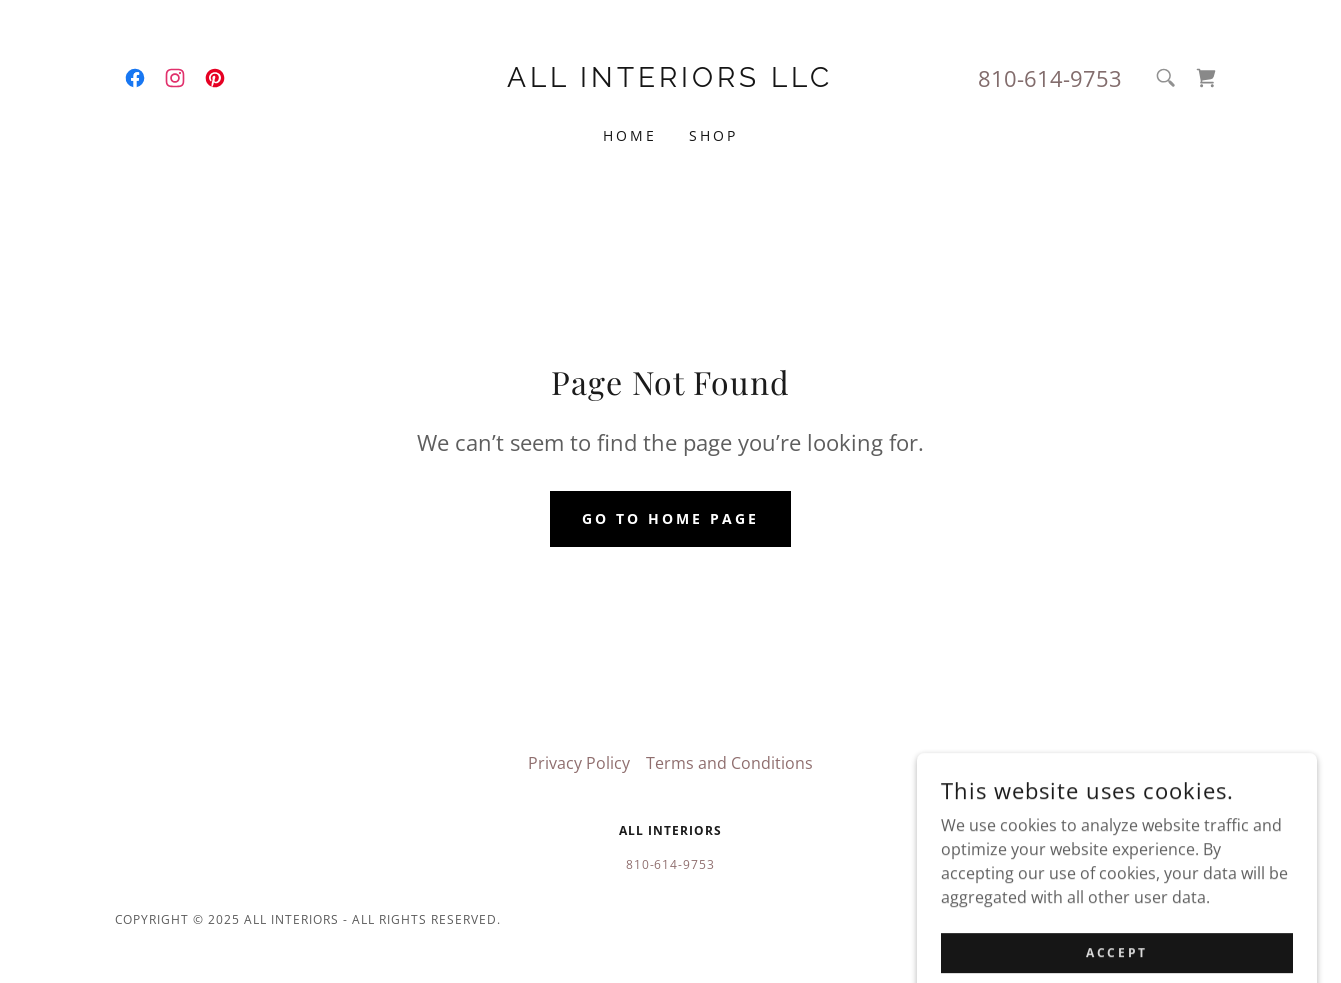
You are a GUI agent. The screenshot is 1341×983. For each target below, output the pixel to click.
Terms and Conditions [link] (729, 763)
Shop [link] (713, 135)
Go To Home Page (670, 518)
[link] (135, 78)
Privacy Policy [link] (579, 763)
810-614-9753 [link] (1050, 78)
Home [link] (630, 135)
